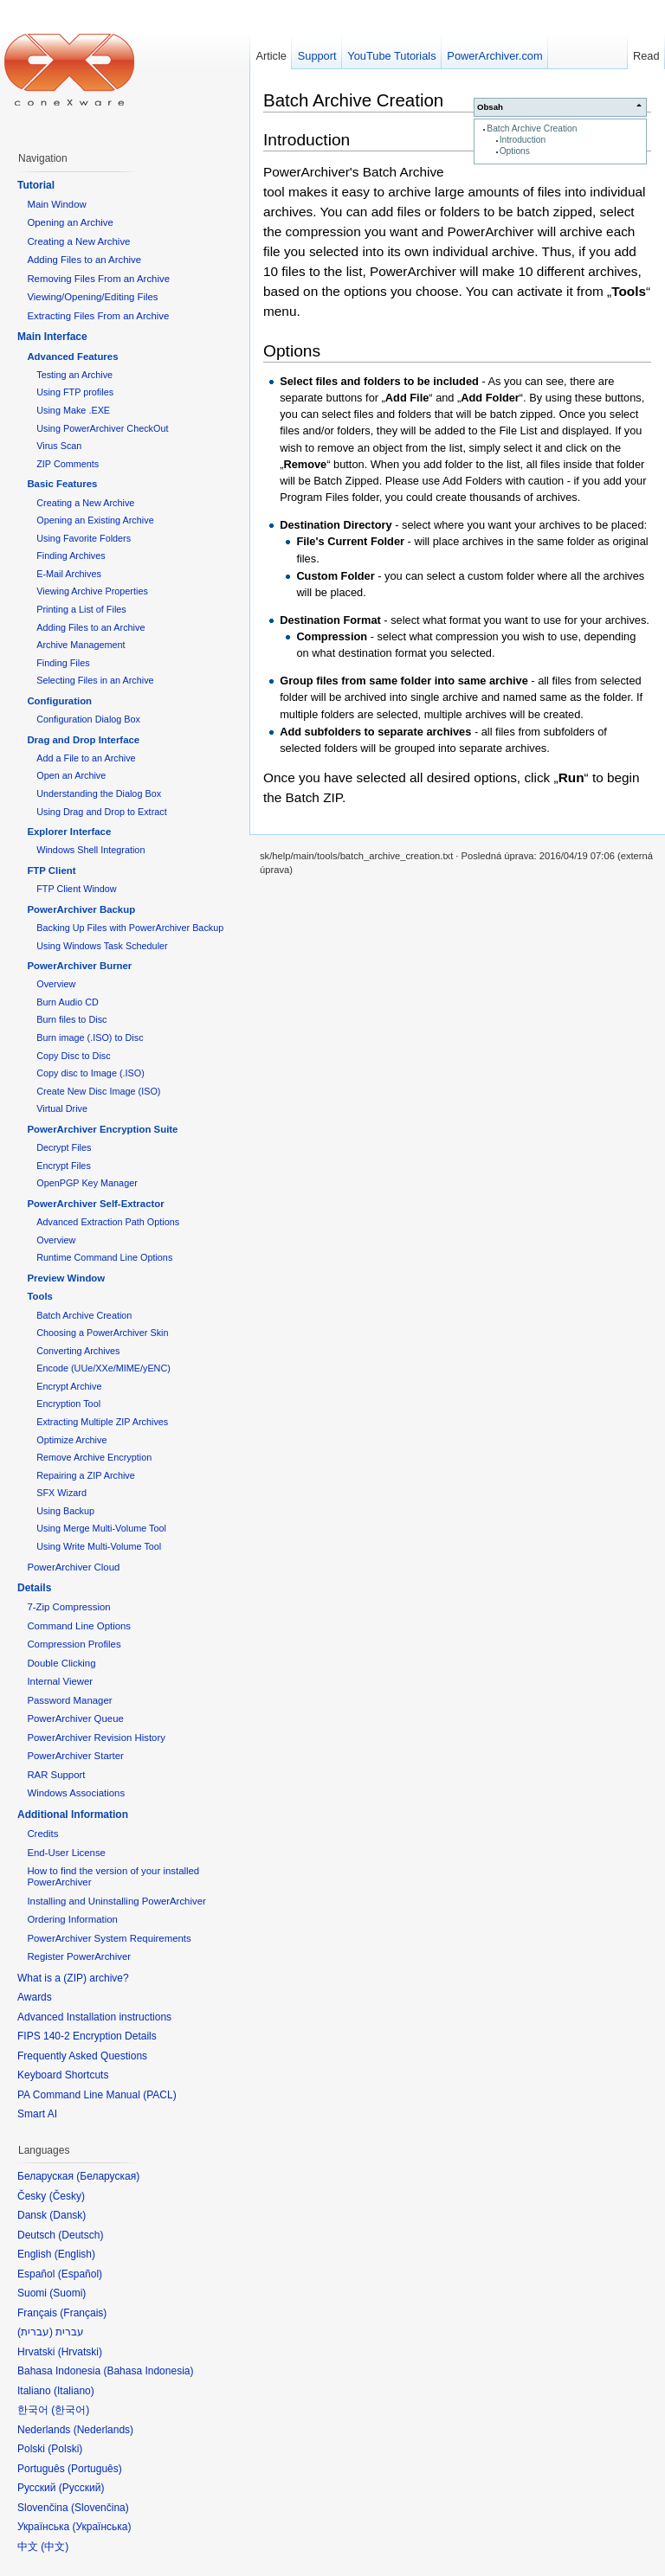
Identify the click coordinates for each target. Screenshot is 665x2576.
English (75, 2254)
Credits (42, 1833)
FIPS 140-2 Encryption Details (87, 2036)
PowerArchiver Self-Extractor (95, 1203)
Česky (67, 2196)
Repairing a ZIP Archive (85, 1475)
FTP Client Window (76, 888)
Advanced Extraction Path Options (107, 1222)
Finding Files (62, 663)
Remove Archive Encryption (94, 1457)
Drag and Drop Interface (83, 740)
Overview (55, 984)
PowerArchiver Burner (79, 965)
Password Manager (69, 1700)
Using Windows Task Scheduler (101, 946)
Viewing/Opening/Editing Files (92, 297)
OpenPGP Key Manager (87, 1183)
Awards (34, 1997)
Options (515, 151)
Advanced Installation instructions (94, 2017)
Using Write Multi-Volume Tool (98, 1546)
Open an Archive (71, 775)
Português (95, 2469)
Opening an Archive (70, 222)
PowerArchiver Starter (75, 1756)
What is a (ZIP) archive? (73, 1978)
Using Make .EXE (73, 410)
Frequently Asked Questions (82, 2056)
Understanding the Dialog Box (98, 793)
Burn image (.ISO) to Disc (89, 1037)
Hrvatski (80, 2352)
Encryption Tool (68, 1403)
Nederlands (103, 2430)
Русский (81, 2488)
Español (80, 2274)
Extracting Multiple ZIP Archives (102, 1421)
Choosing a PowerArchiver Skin (102, 1332)
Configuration (59, 701)
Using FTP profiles (74, 392)
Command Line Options (79, 1626)
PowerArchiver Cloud (73, 1567)
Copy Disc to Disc (73, 1055)
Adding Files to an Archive (84, 259)
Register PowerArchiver (79, 1956)
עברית (35, 2332)
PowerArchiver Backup (81, 909)
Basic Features (62, 484)
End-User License (66, 1852)
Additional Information (72, 1814)
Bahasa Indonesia (148, 2371)
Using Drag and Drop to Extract (101, 811)
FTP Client (51, 870)
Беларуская (108, 2176)
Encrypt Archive (68, 1386)
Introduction (523, 140)
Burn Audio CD (67, 1002)
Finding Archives (70, 555)
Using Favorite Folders (83, 538)
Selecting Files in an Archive (94, 680)
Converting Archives (77, 1351)
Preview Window (66, 1278)
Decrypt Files (63, 1147)
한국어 (70, 2410)
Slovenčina (100, 2508)
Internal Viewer (60, 1681)
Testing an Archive (74, 374)
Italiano (74, 2391)
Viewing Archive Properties (92, 591)
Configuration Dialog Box (88, 719)
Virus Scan (58, 445)
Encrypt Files (63, 1165)
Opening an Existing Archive (94, 520)
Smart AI (37, 2114)
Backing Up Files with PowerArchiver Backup (129, 927)
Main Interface (52, 337)
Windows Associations (76, 1793)
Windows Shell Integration (90, 850)
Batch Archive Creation (532, 128)
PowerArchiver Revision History (96, 1737)
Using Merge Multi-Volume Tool (101, 1528)
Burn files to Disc (71, 1019)
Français (83, 2313)
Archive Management (80, 644)
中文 (54, 2547)
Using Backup (65, 1511)
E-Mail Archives (68, 574)
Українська (101, 2527)
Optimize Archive (71, 1440)
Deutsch (80, 2235)
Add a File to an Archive (85, 758)
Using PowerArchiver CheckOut (102, 428)
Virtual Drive (61, 1108)
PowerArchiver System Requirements (108, 1938)
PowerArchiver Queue (75, 1718)
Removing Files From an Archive (98, 278)
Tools (40, 1296)
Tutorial (36, 185)
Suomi (67, 2293)
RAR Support (56, 1775)
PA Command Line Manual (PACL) (97, 2095)
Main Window (56, 204)
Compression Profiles (73, 1644)
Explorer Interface (69, 831)
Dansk (67, 2215)
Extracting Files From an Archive (98, 316)
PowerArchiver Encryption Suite (102, 1129)
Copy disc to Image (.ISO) (90, 1073)
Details (34, 1588)
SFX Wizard (61, 1492)
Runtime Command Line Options (104, 1257)
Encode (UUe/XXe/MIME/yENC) (103, 1368)
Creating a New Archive (78, 241)
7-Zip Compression (68, 1607)
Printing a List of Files (81, 609)
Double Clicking (61, 1663)
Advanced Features (72, 356)
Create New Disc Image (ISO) (98, 1091)
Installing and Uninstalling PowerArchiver (116, 1901)
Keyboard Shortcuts (62, 2075)
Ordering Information (72, 1919)
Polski (65, 2449)
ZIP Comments (67, 464)
